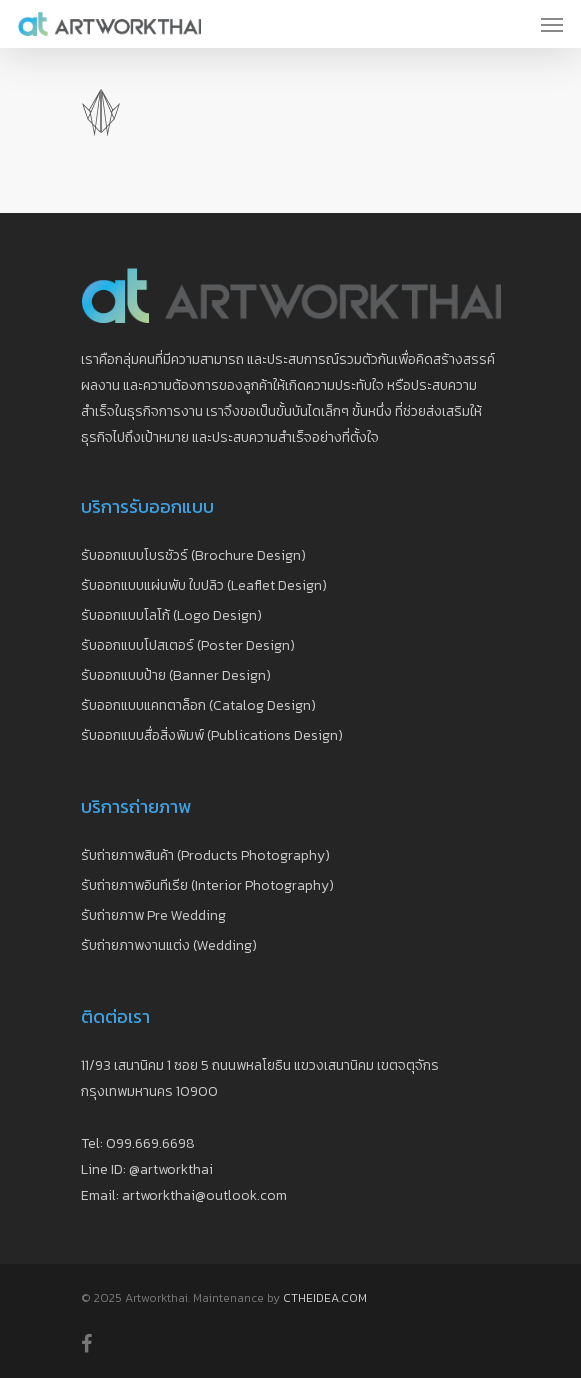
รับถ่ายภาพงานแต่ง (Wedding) (169, 945)
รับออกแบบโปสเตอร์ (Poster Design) (188, 645)
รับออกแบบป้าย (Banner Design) (176, 675)
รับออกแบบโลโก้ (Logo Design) (171, 615)
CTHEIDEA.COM (325, 1298)
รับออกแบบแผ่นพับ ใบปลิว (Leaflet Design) (204, 585)
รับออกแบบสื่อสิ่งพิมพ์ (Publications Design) (212, 735)
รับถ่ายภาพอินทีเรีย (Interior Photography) (207, 885)
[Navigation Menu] (552, 24)
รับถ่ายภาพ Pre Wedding (153, 915)
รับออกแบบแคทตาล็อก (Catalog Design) (198, 705)
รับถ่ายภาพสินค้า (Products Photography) (205, 855)
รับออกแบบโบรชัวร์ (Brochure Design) (193, 555)
